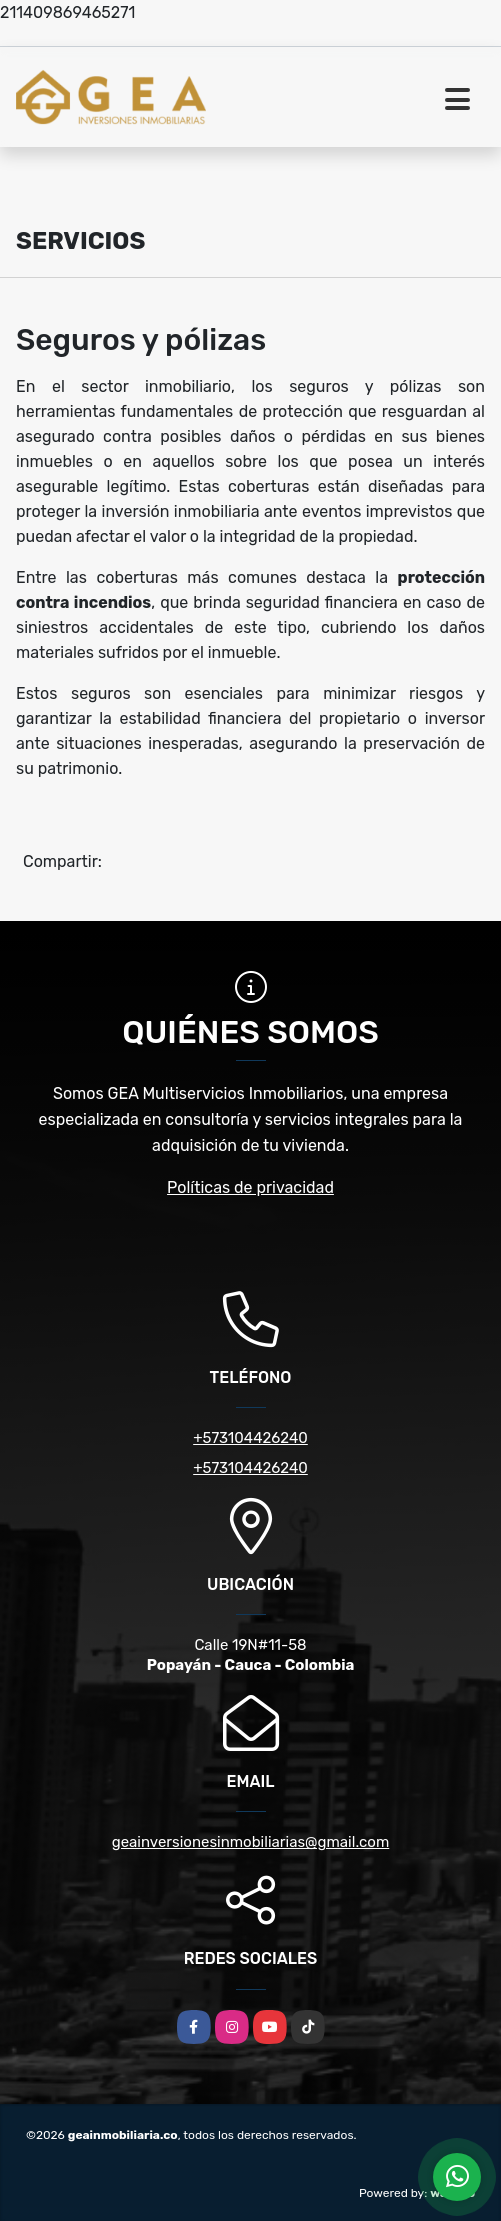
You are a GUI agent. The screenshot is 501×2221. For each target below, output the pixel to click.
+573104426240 (250, 1438)
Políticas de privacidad (250, 1187)
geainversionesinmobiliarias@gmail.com (251, 1842)
